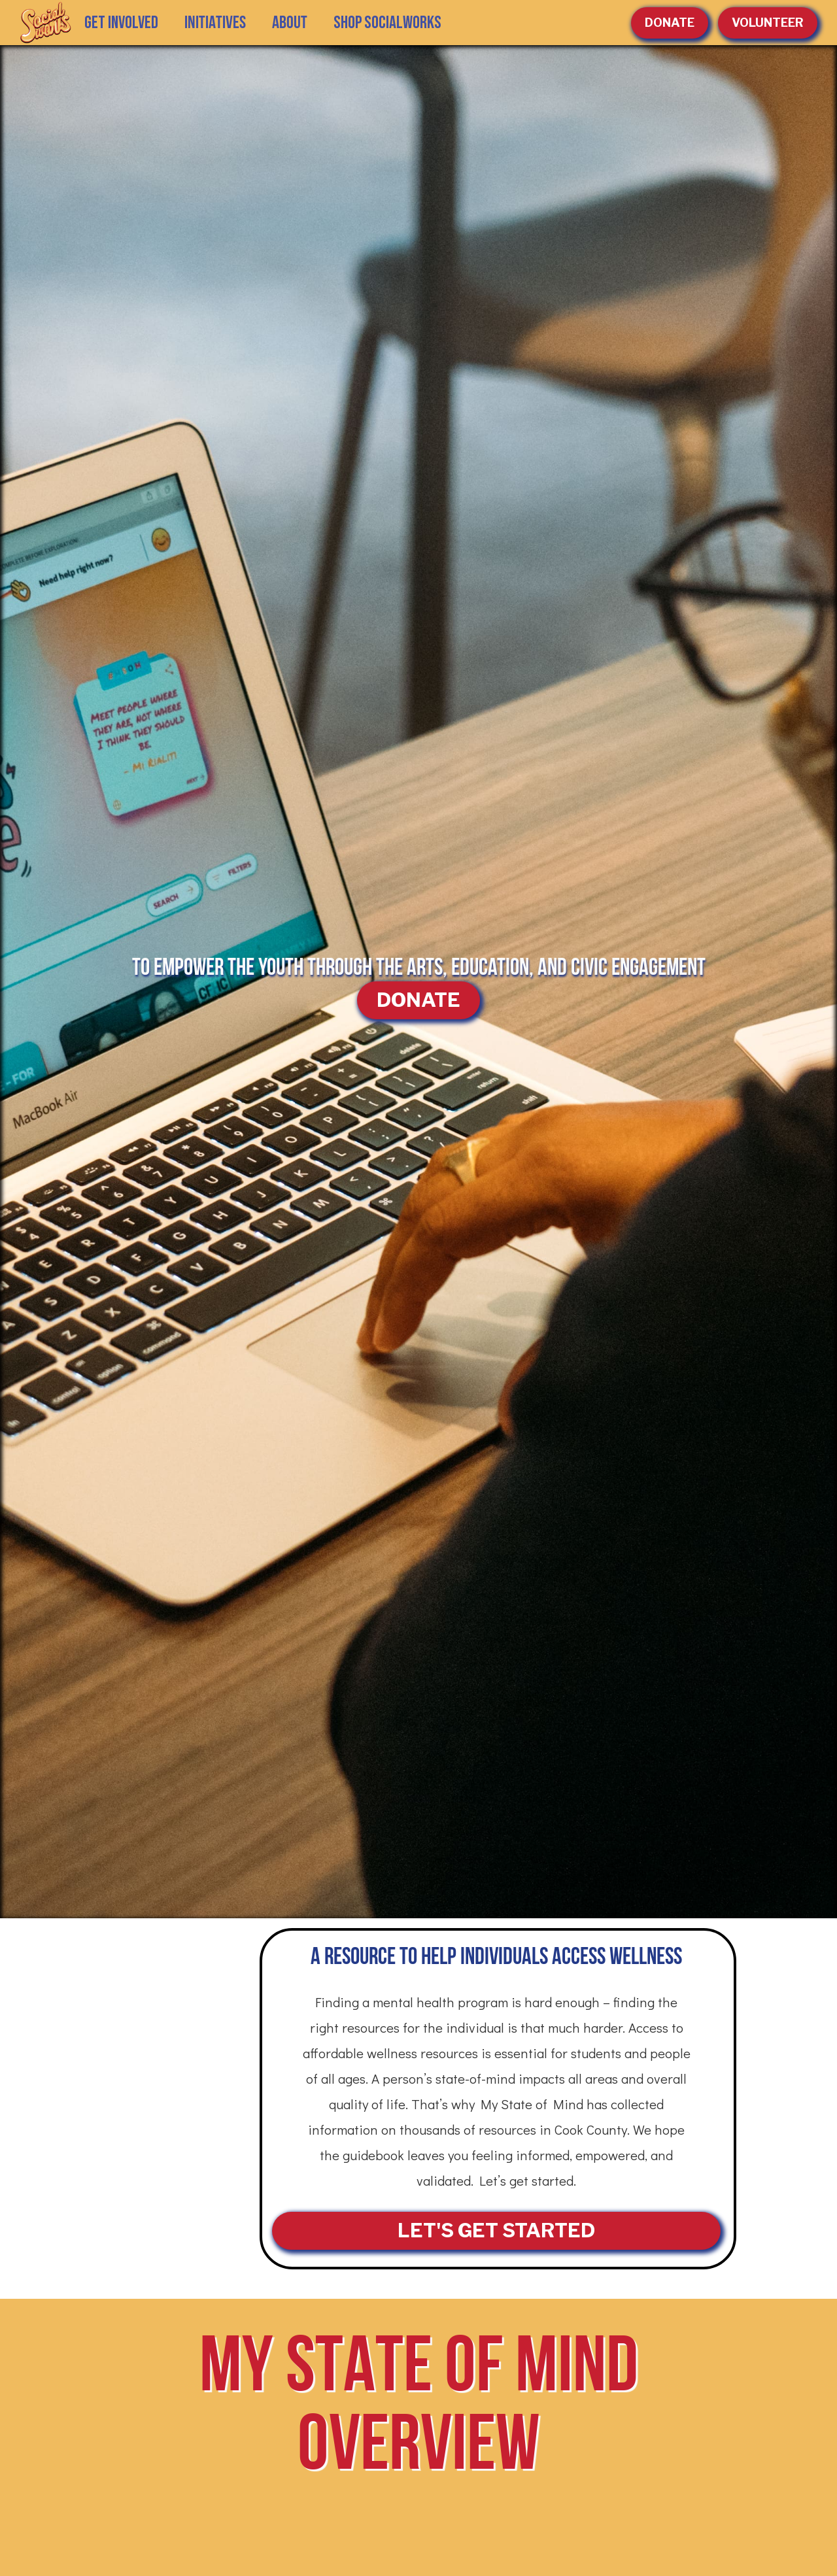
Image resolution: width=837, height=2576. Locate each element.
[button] (215, 23)
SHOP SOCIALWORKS (387, 22)
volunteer (768, 22)
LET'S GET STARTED (496, 2230)
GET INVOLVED (121, 22)
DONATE (418, 999)
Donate (669, 22)
